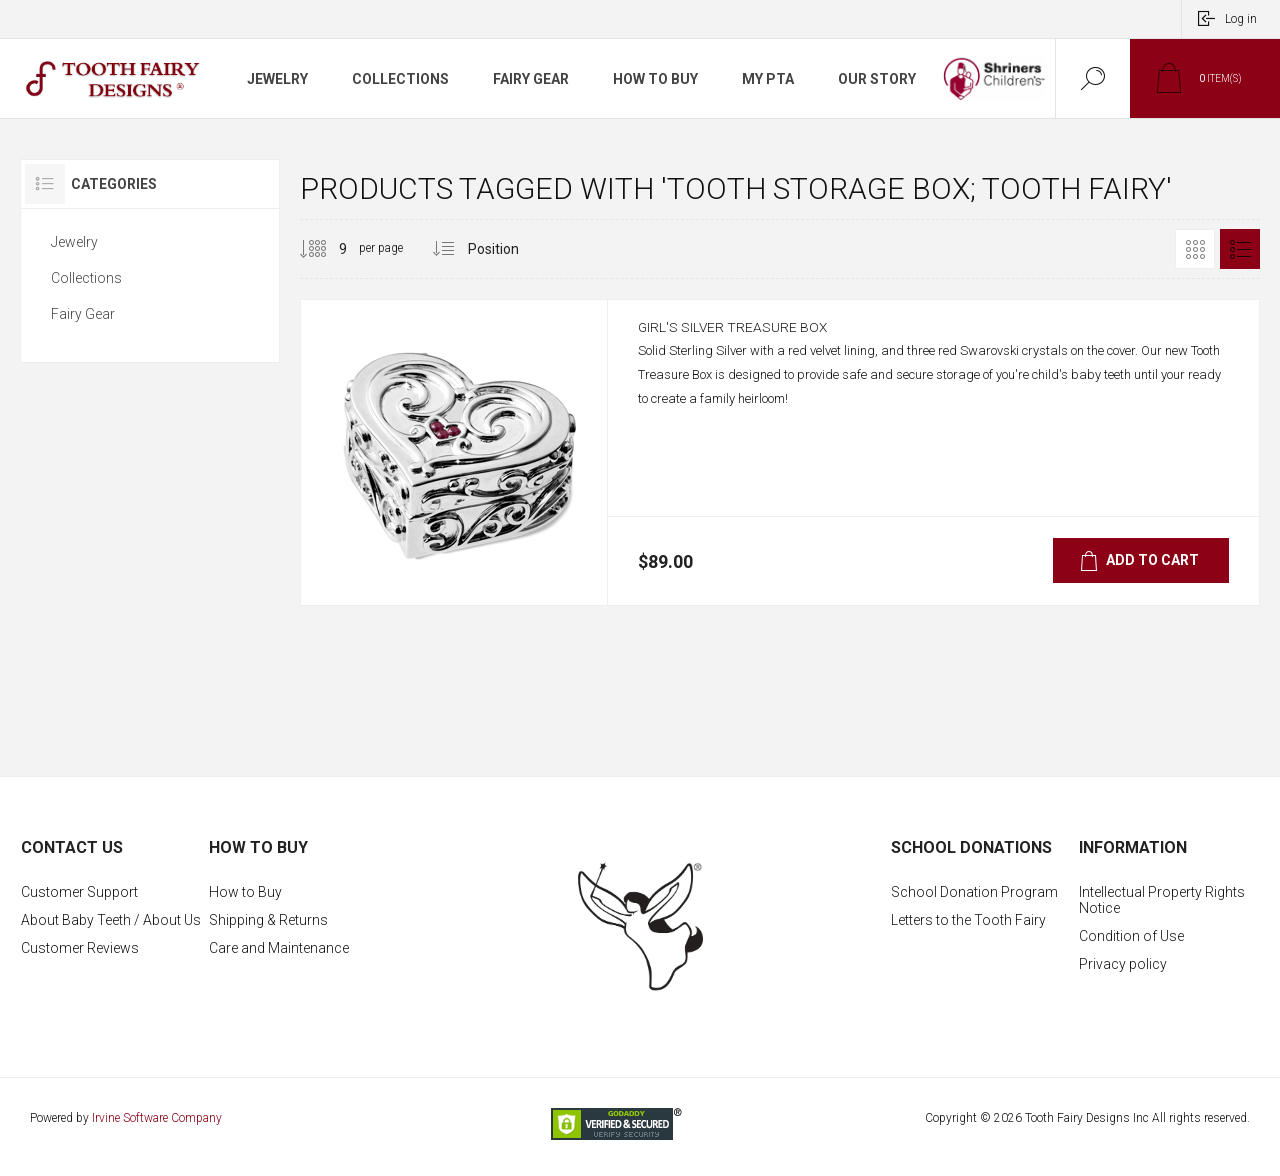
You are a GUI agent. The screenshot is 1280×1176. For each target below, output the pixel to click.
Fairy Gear (83, 314)
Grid (1195, 249)
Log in (1241, 19)
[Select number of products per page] (328, 249)
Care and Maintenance (279, 948)
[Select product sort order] (508, 249)
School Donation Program (974, 892)
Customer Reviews (80, 948)
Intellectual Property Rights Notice (1162, 900)
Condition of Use (1131, 936)
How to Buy (245, 892)
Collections (86, 278)
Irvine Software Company (157, 1118)
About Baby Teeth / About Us (111, 920)
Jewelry (74, 242)
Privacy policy (1123, 964)
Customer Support (79, 892)
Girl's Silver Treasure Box (749, 337)
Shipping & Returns (268, 920)
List (1240, 249)
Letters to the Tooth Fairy (968, 920)
